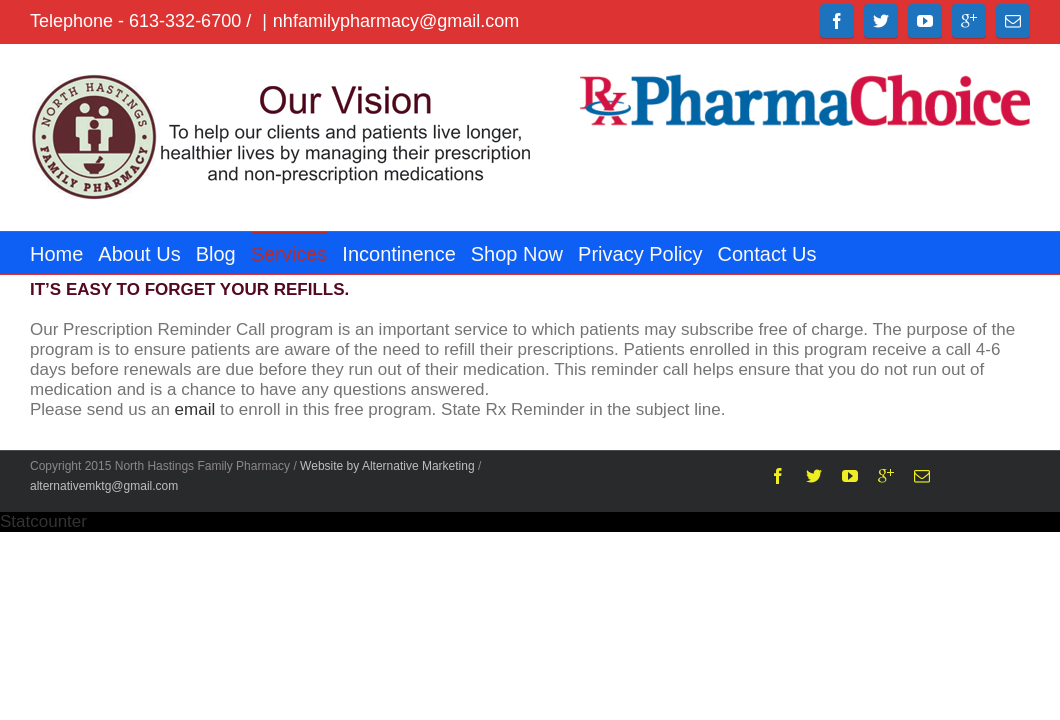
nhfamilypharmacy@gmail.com (396, 21)
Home (56, 254)
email (195, 409)
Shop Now (567, 254)
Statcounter (43, 521)
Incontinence (438, 254)
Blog (236, 254)
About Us (149, 254)
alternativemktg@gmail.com (104, 486)
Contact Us (837, 254)
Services (319, 254)
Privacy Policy (700, 254)
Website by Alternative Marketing (387, 466)
